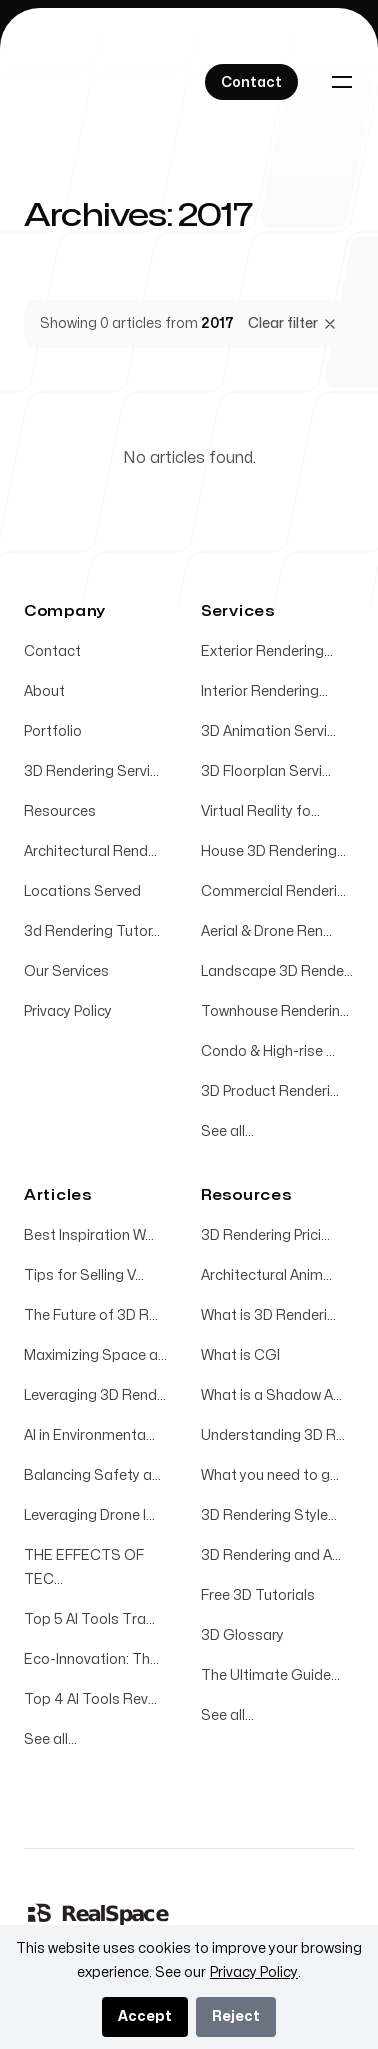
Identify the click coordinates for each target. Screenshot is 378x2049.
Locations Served (82, 891)
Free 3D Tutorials (258, 1595)
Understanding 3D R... (273, 1435)
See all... (227, 1131)
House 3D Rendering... (273, 851)
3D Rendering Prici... (265, 1235)
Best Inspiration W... (89, 1235)
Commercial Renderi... (273, 891)
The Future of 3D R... (91, 1315)
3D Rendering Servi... (91, 771)
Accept (145, 2016)
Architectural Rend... (90, 851)
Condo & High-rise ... (268, 1051)
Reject (236, 2016)
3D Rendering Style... (269, 1515)
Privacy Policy (68, 1011)
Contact (52, 651)
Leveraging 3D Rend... (95, 1395)
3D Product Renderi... (270, 1091)
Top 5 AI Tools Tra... (89, 1619)
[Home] (99, 1913)
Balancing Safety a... (92, 1475)
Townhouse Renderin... (275, 1011)
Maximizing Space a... (95, 1355)
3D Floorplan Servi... (266, 771)
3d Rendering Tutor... (92, 931)
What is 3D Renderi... (268, 1315)
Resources (60, 811)
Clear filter (293, 324)
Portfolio (53, 731)
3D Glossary (242, 1635)
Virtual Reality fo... (260, 811)
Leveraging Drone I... (89, 1515)
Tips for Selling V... (84, 1275)
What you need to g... (270, 1475)
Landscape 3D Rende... (277, 971)
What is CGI (240, 1355)
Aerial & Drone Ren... (266, 931)
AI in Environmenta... (89, 1435)
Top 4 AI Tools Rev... (90, 1699)
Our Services (66, 971)
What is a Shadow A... (271, 1395)
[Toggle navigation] (342, 82)
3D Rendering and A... (271, 1555)
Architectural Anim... (266, 1275)
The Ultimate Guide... (270, 1675)
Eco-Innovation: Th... (91, 1659)
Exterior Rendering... (267, 651)
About (44, 691)
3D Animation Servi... (268, 731)
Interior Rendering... (264, 691)
